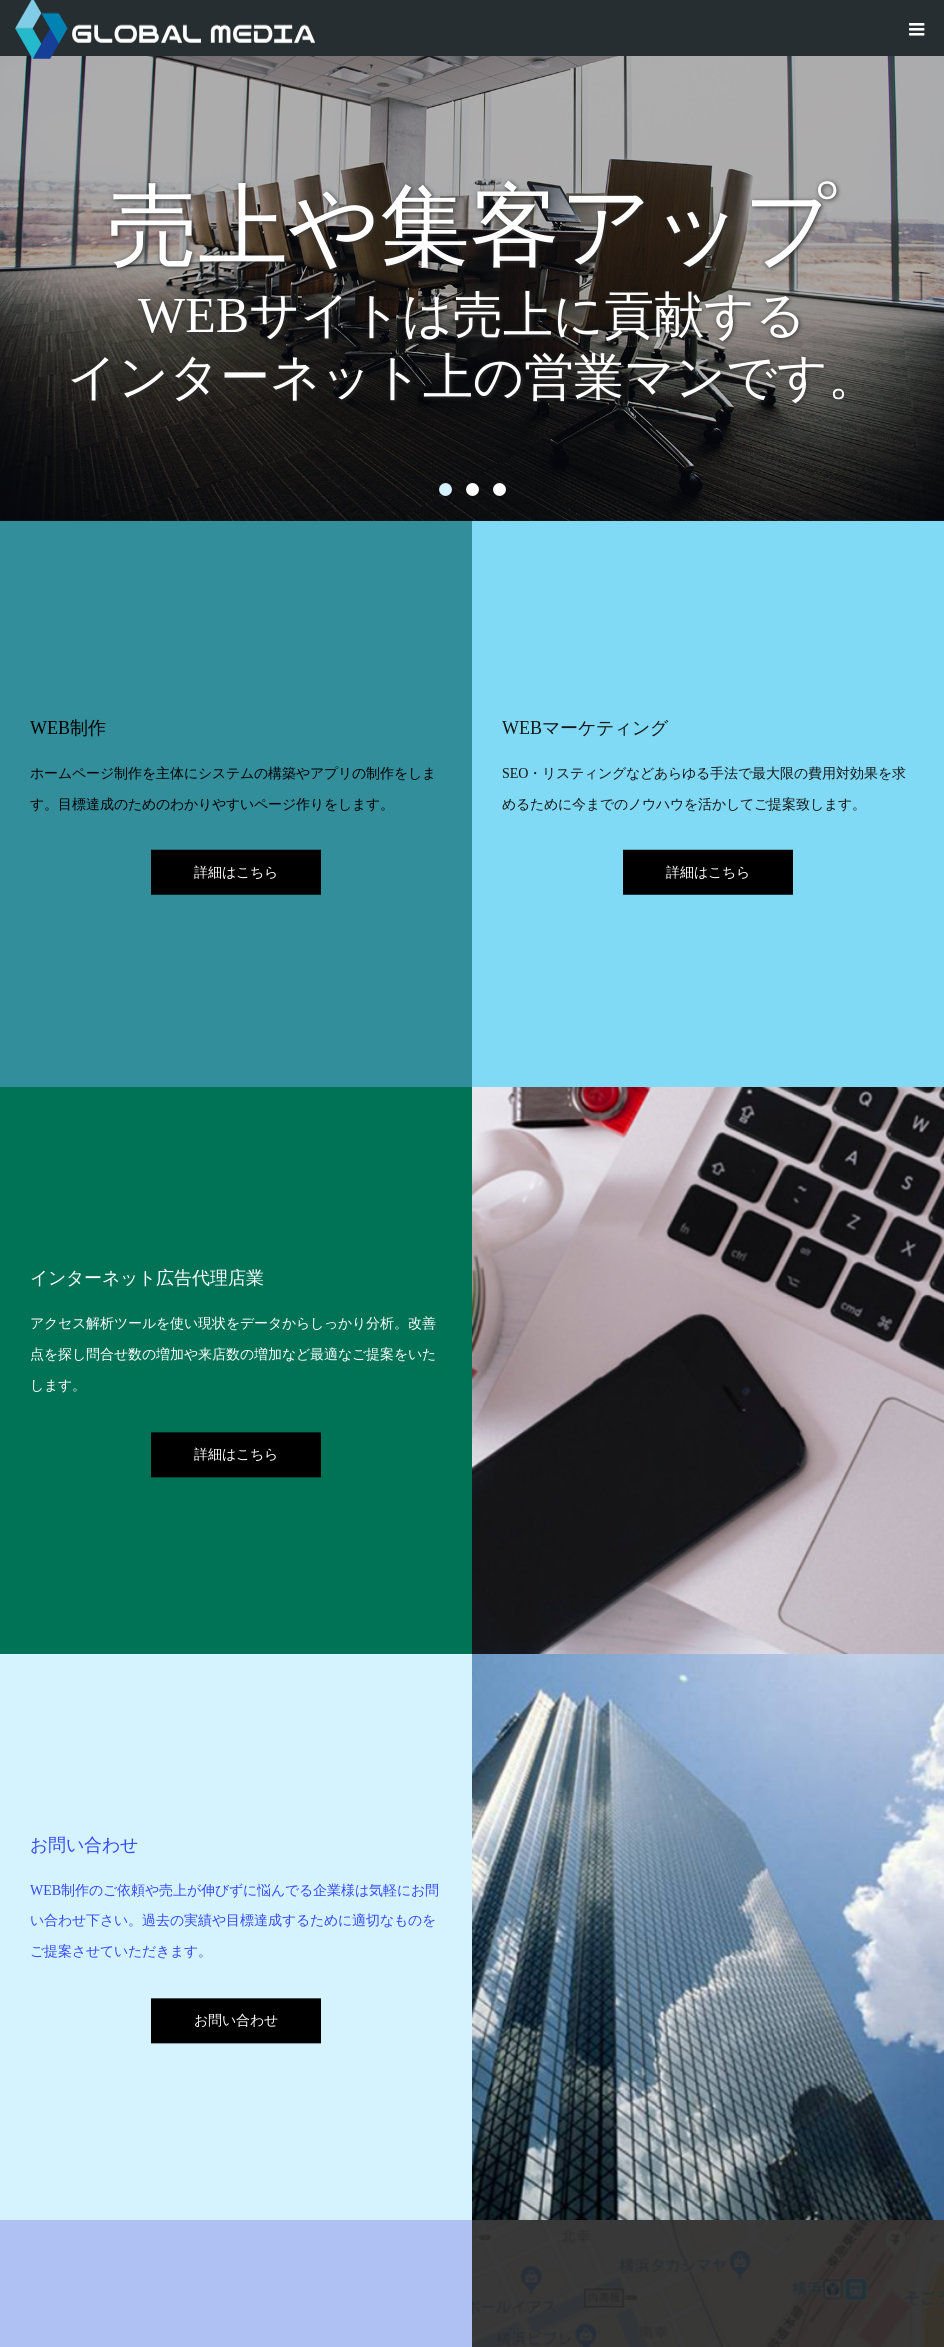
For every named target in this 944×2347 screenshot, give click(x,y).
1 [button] (445, 489)
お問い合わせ (236, 2020)
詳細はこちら (236, 872)
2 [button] (472, 489)
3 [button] (499, 489)
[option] (472, 260)
